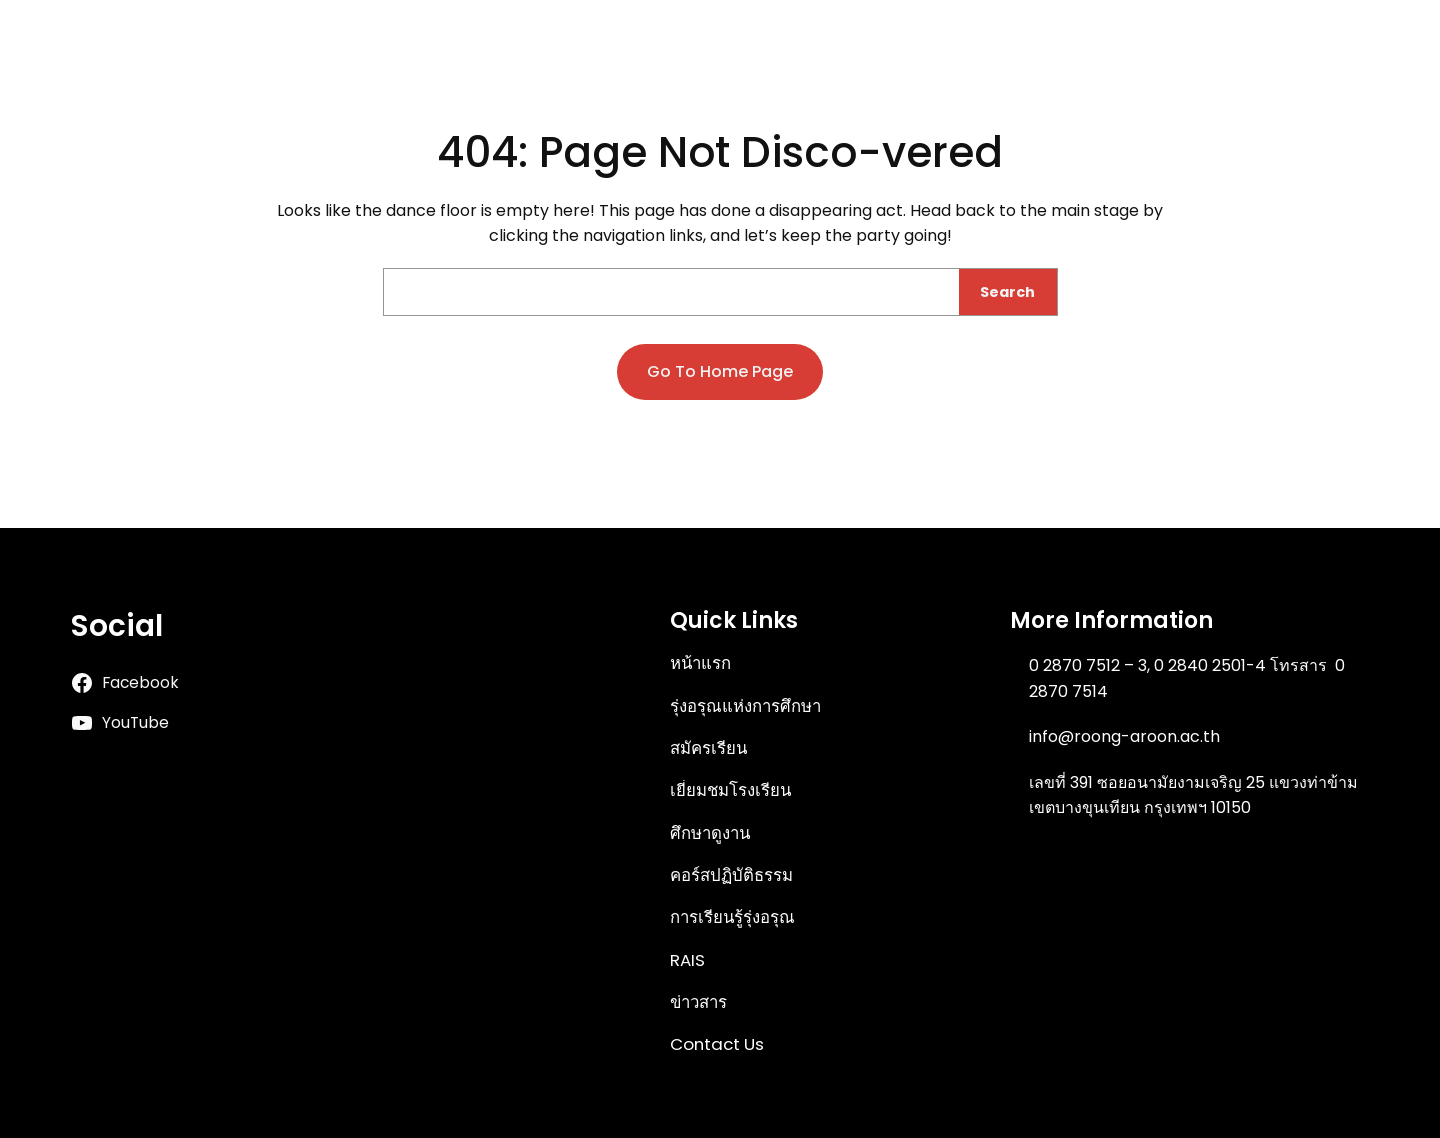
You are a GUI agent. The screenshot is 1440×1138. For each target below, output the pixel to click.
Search (1007, 292)
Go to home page (720, 371)
